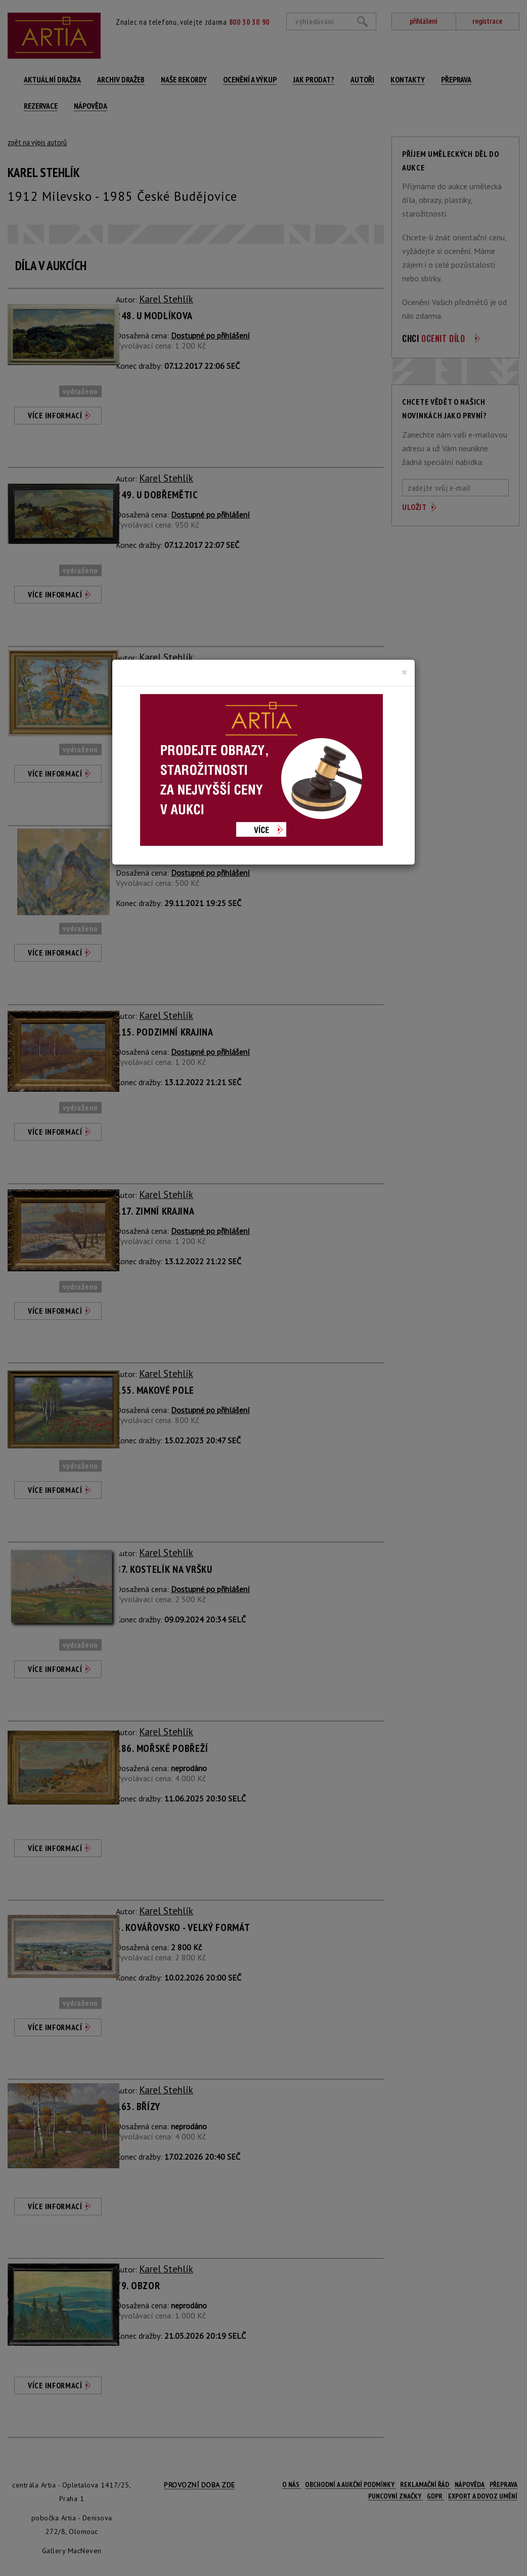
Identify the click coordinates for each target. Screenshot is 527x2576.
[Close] (404, 672)
